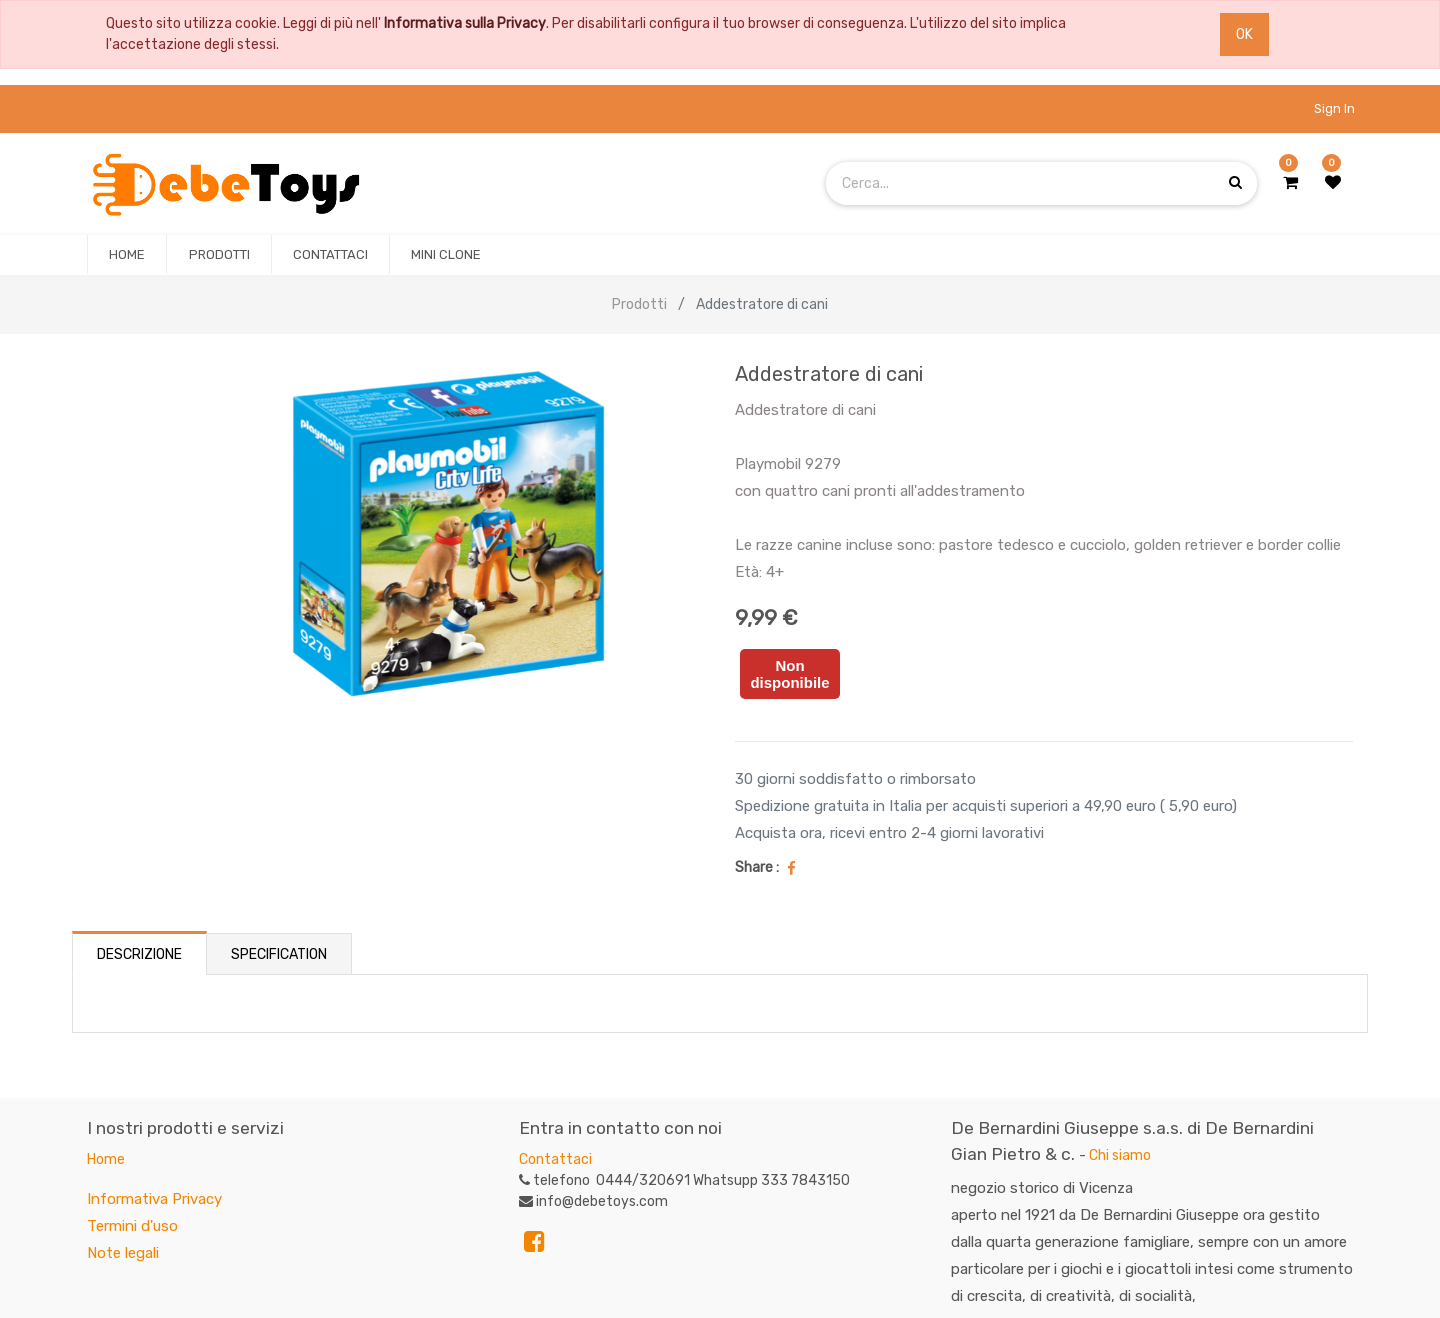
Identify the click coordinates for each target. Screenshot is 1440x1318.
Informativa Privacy (154, 1199)
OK (1244, 34)
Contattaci (555, 1159)
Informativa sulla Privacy (465, 23)
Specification (279, 954)
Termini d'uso (132, 1226)
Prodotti (639, 304)
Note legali (123, 1253)
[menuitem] (127, 255)
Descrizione (139, 954)
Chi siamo (1120, 1155)
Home (106, 1159)
